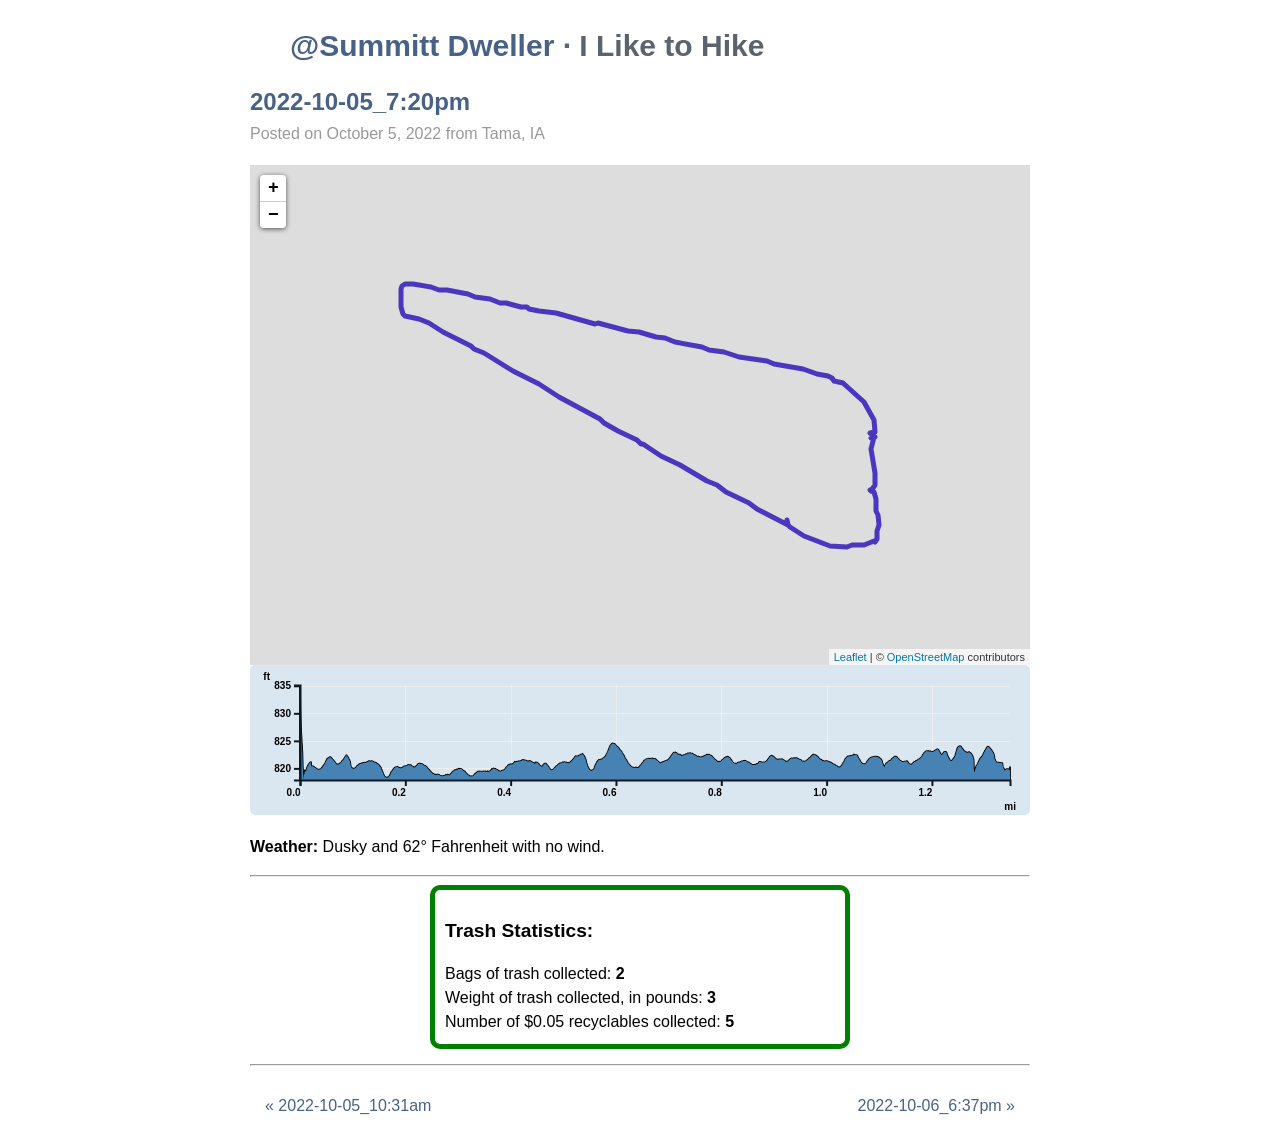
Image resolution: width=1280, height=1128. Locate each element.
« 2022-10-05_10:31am (348, 1105)
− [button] (273, 215)
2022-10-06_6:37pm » (936, 1105)
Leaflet (850, 657)
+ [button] (273, 188)
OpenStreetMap (926, 657)
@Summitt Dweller (422, 45)
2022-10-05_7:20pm (360, 101)
